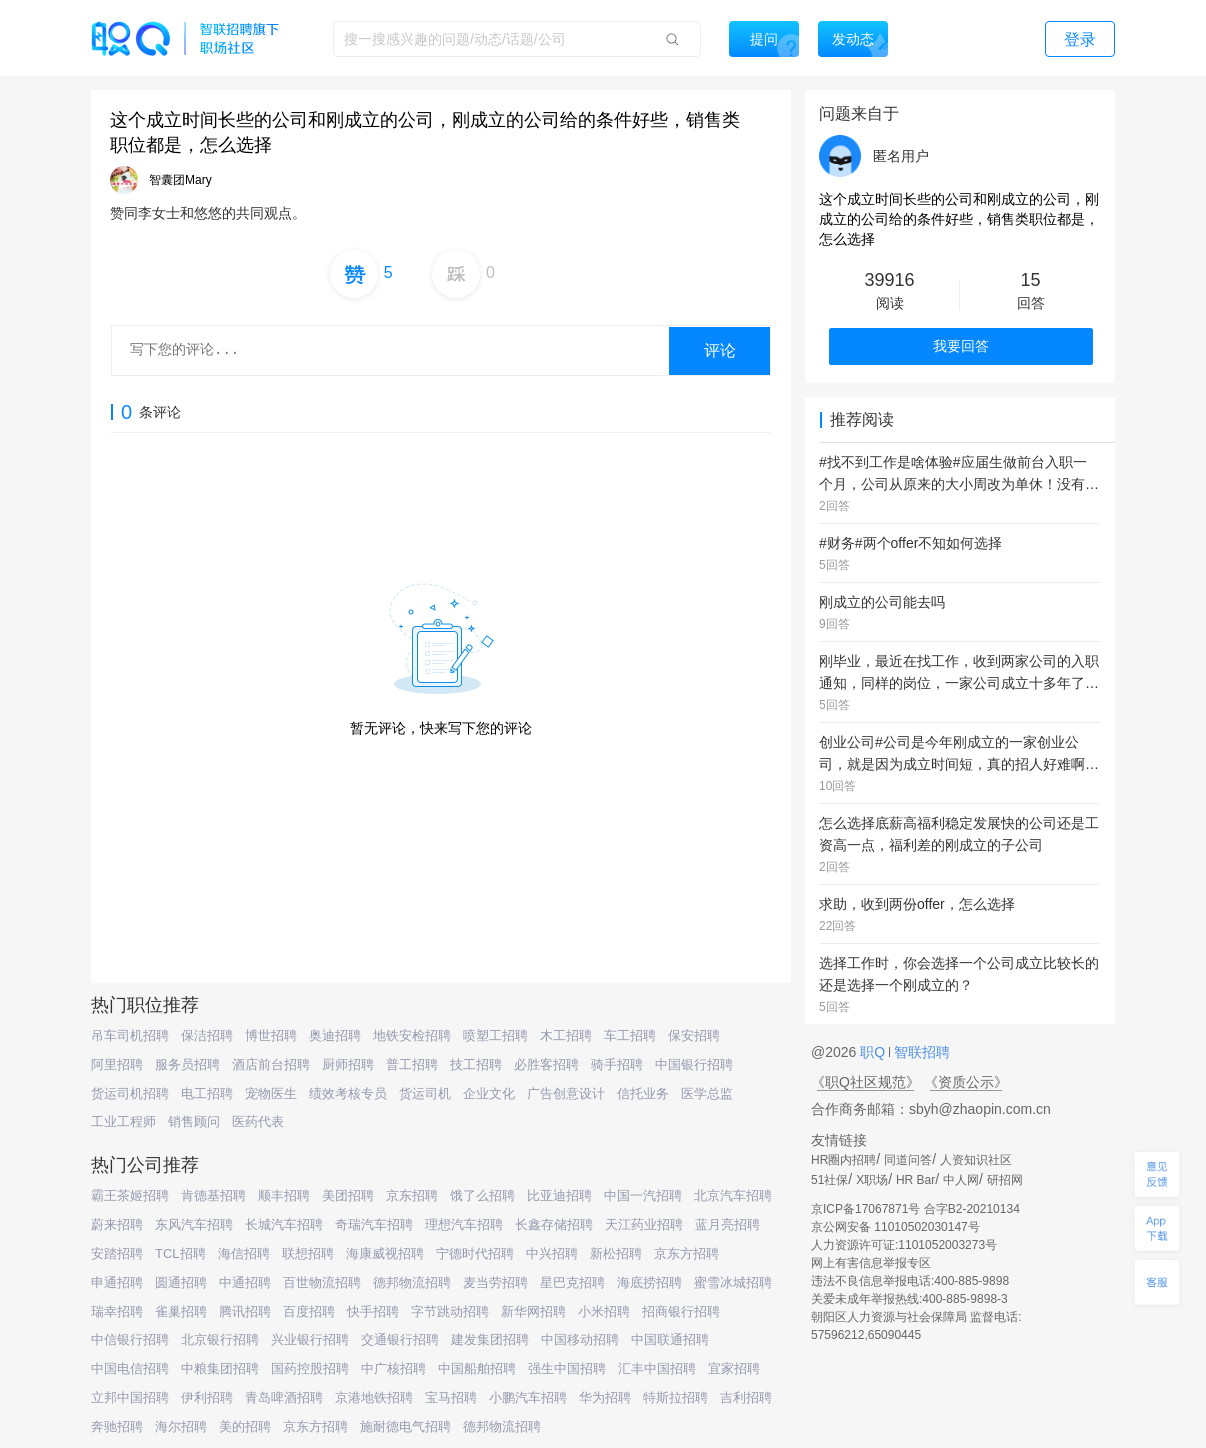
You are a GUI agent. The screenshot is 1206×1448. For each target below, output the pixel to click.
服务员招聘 (187, 1064)
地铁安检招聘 (412, 1035)
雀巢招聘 (181, 1311)
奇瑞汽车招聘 (374, 1224)
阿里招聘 (117, 1064)
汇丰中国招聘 (657, 1368)
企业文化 (489, 1093)
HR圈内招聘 (843, 1160)
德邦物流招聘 (412, 1282)
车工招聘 (630, 1035)
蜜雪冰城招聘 (733, 1282)
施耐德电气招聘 (405, 1426)
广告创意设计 (566, 1093)
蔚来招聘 (117, 1224)
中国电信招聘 (130, 1368)
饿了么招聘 (482, 1195)
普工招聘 (412, 1064)
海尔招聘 (181, 1426)
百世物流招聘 (322, 1282)
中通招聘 (245, 1282)
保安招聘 (694, 1035)
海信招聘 (244, 1253)
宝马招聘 (451, 1397)
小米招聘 (604, 1311)
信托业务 (643, 1093)
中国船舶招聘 (477, 1368)
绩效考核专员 (348, 1093)
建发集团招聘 (490, 1339)
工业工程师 (123, 1121)
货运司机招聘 (130, 1093)
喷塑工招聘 (495, 1035)
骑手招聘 (617, 1064)
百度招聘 (309, 1311)
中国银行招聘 (694, 1064)
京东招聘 (412, 1195)
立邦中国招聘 (130, 1397)
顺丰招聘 (284, 1195)
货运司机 (425, 1093)
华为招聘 (605, 1397)
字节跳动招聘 (450, 1311)
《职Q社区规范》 (865, 1082)
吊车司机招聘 (130, 1035)
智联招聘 (920, 1052)
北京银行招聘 (220, 1339)
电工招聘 (207, 1093)
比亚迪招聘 (559, 1195)
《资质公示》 (966, 1082)
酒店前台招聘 (271, 1064)
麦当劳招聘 (495, 1282)
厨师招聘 (348, 1064)
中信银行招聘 (130, 1339)
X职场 (872, 1180)
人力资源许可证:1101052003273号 (904, 1245)
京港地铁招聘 (374, 1397)
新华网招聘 (533, 1311)
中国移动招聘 (580, 1339)
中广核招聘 (393, 1368)
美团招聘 (348, 1195)
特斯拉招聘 (675, 1397)
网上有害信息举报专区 (871, 1263)
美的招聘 (245, 1426)
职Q (874, 1052)
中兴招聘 (552, 1253)
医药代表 (258, 1121)
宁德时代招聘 (475, 1253)
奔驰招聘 (117, 1426)
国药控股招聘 (310, 1368)
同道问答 (908, 1160)
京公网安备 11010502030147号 (895, 1227)
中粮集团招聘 (220, 1368)
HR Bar (915, 1180)
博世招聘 (271, 1035)
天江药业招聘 (644, 1224)
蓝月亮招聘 (727, 1224)
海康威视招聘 (385, 1253)
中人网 (961, 1180)
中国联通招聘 (670, 1339)
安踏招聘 (117, 1253)
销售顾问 (194, 1121)
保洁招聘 (207, 1035)
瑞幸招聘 (117, 1311)
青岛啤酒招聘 (284, 1397)
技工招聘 (476, 1064)
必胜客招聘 (546, 1064)
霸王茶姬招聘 (130, 1195)
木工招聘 (566, 1035)
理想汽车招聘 (464, 1224)
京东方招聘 (686, 1253)
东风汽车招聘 (194, 1224)
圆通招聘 (181, 1282)
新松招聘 (616, 1253)
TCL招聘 (180, 1253)
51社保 (829, 1180)
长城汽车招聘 (284, 1224)
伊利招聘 (207, 1397)
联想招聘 (308, 1253)
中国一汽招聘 (643, 1195)
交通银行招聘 (400, 1339)
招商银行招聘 (681, 1311)
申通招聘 (117, 1282)
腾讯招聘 (245, 1311)
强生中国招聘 (567, 1368)
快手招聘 (373, 1311)
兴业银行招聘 (310, 1339)
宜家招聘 (734, 1368)
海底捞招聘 (649, 1282)
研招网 (1005, 1180)
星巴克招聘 (572, 1282)
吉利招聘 (746, 1397)
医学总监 (707, 1093)
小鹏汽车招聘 (528, 1397)
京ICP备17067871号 (865, 1209)
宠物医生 (271, 1093)
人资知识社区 (976, 1160)
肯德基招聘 (213, 1195)
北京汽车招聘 (733, 1195)
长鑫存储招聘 (554, 1224)
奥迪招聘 (335, 1035)
